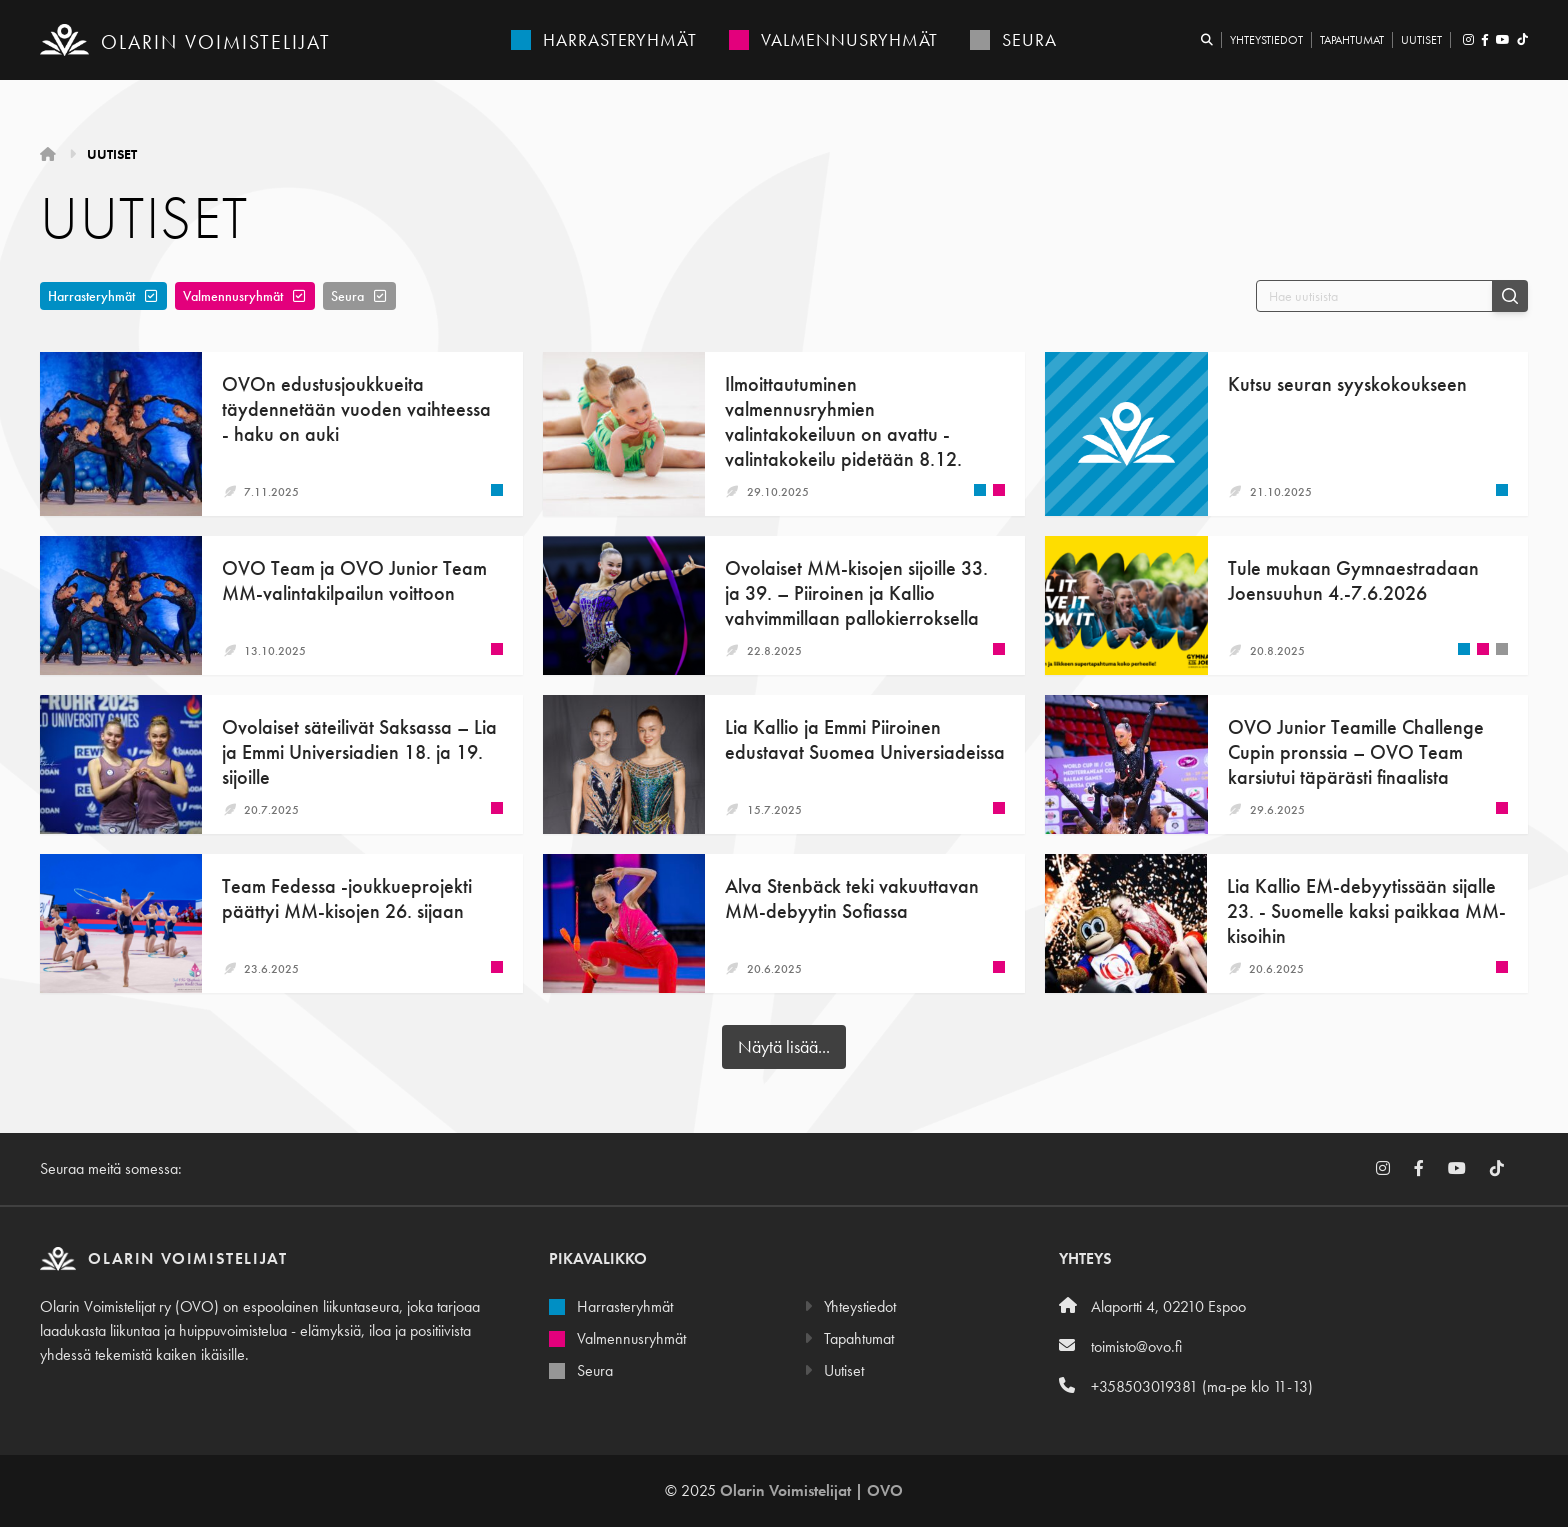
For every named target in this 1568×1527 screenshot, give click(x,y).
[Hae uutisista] (1375, 296)
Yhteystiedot (1266, 40)
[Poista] (151, 296)
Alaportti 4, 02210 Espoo (1152, 1306)
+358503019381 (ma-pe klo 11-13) (1186, 1386)
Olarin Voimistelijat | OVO (811, 1490)
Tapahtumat (1352, 40)
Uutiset (1421, 40)
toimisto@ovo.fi (1120, 1346)
